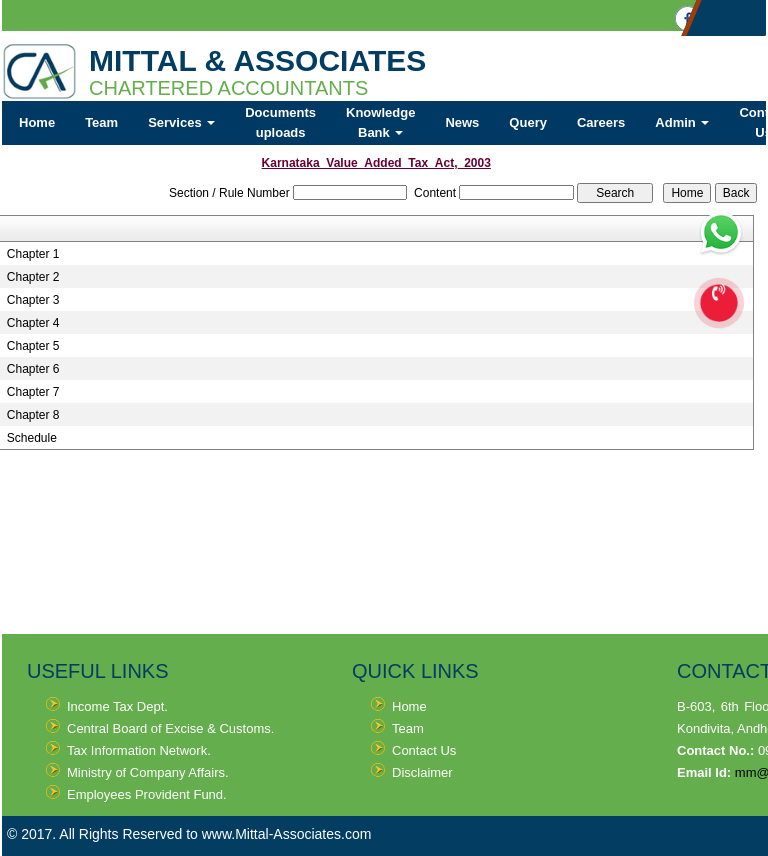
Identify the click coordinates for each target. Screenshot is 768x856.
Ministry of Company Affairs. (148, 772)
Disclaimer (422, 772)
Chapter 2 (33, 277)
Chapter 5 (33, 346)
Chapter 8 (33, 415)
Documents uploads (280, 122)
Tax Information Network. (139, 750)
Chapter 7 (33, 392)
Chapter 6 (33, 369)
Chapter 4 (33, 323)
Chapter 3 (33, 300)
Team (101, 122)
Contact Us (424, 750)
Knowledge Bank (380, 122)
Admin (682, 122)
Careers (601, 122)
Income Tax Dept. (117, 706)
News (462, 122)
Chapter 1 (33, 254)
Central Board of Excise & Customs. (170, 728)
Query (528, 122)
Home (37, 122)
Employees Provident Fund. (147, 794)
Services (181, 122)
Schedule (32, 438)
